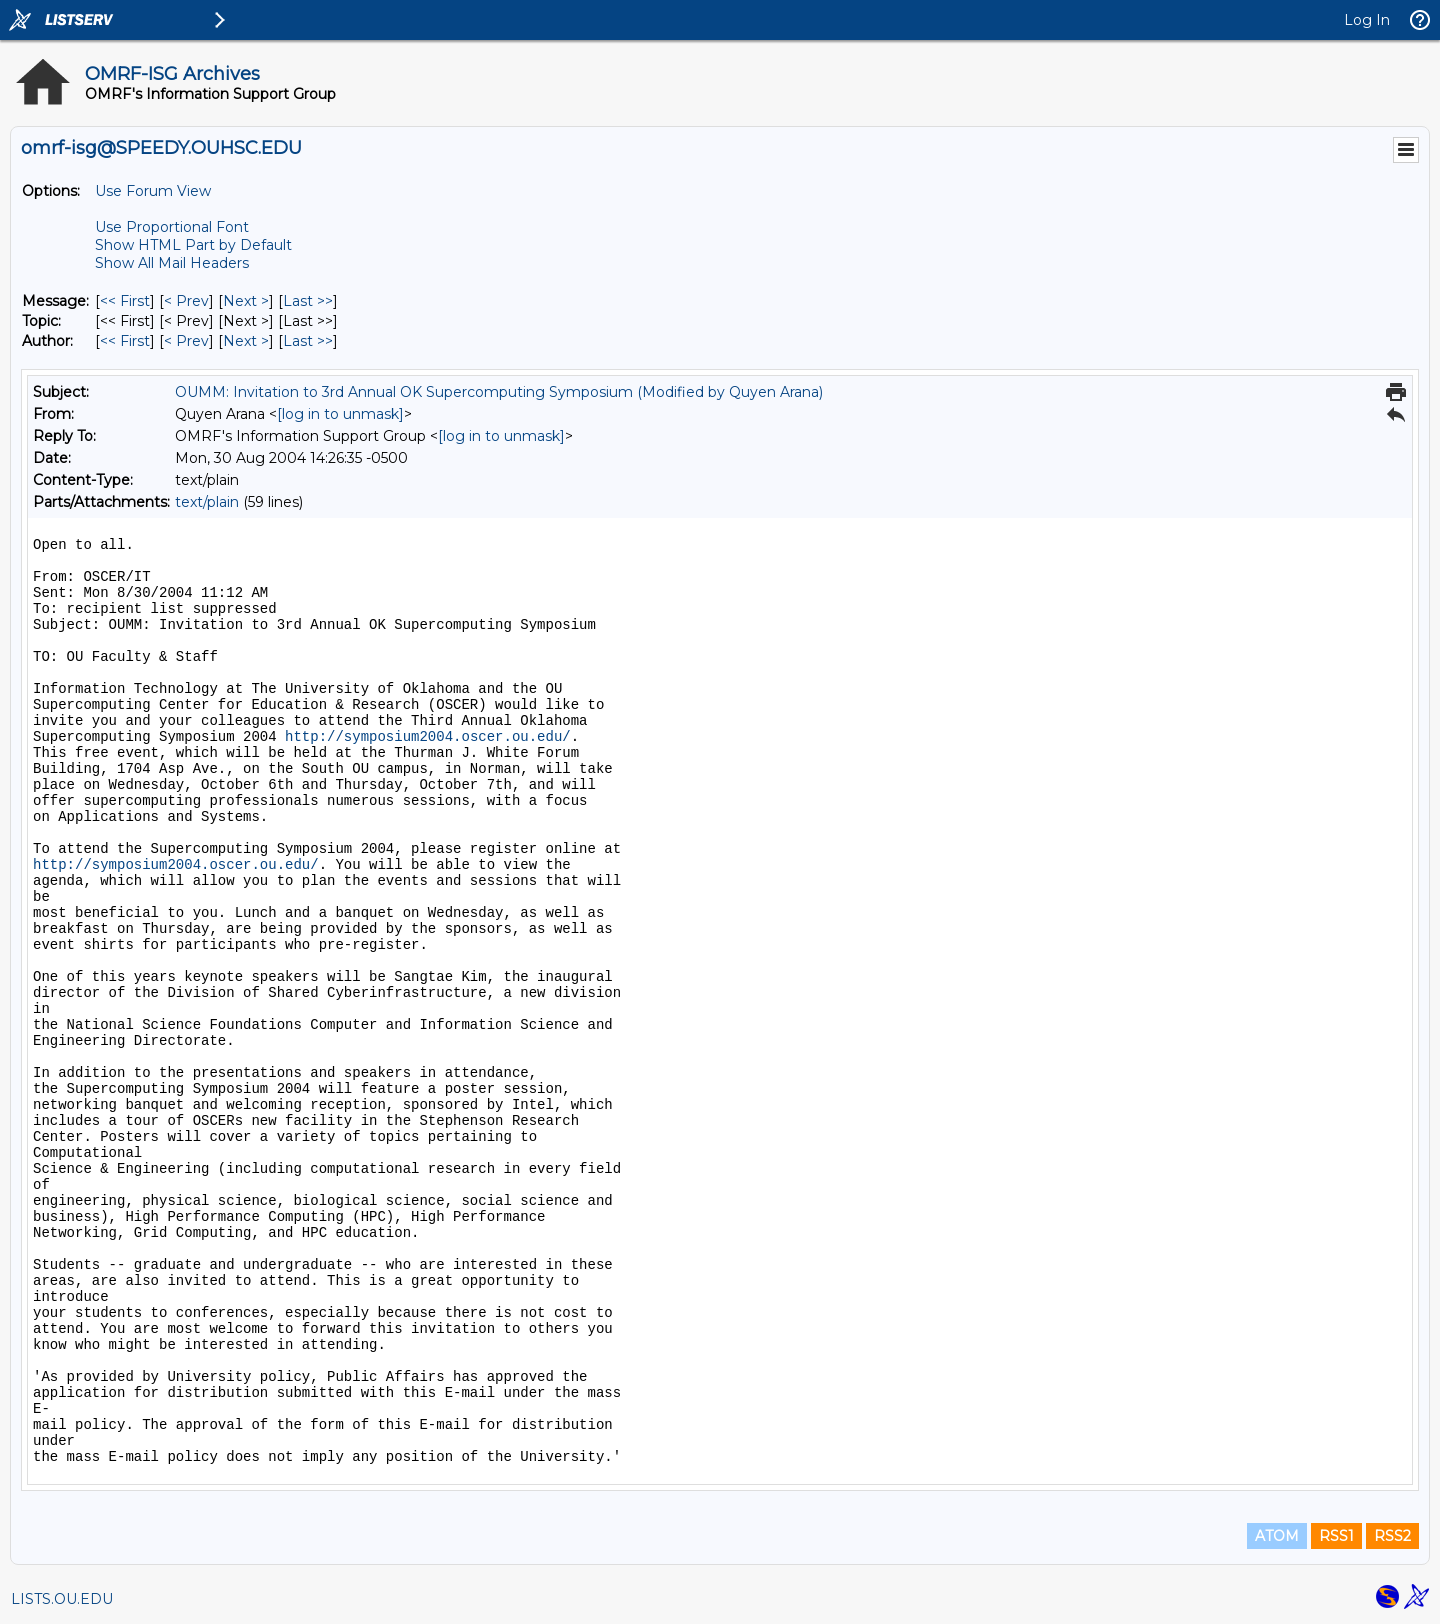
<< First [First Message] (125, 301)
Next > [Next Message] (246, 301)
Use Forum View (153, 191)
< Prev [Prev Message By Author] (186, 341)
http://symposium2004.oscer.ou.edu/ (428, 737)
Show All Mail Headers (172, 263)
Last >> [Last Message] (308, 301)
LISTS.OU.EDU (62, 1599)
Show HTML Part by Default (193, 245)
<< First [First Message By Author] (125, 341)
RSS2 (1392, 1536)
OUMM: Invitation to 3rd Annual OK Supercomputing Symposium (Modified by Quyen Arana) (499, 392)
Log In (1367, 20)
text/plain (207, 502)
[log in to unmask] (340, 414)
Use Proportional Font (172, 227)
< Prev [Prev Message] (186, 301)
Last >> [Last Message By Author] (308, 341)
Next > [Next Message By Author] (246, 341)
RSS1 (1336, 1536)
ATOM (1277, 1536)
